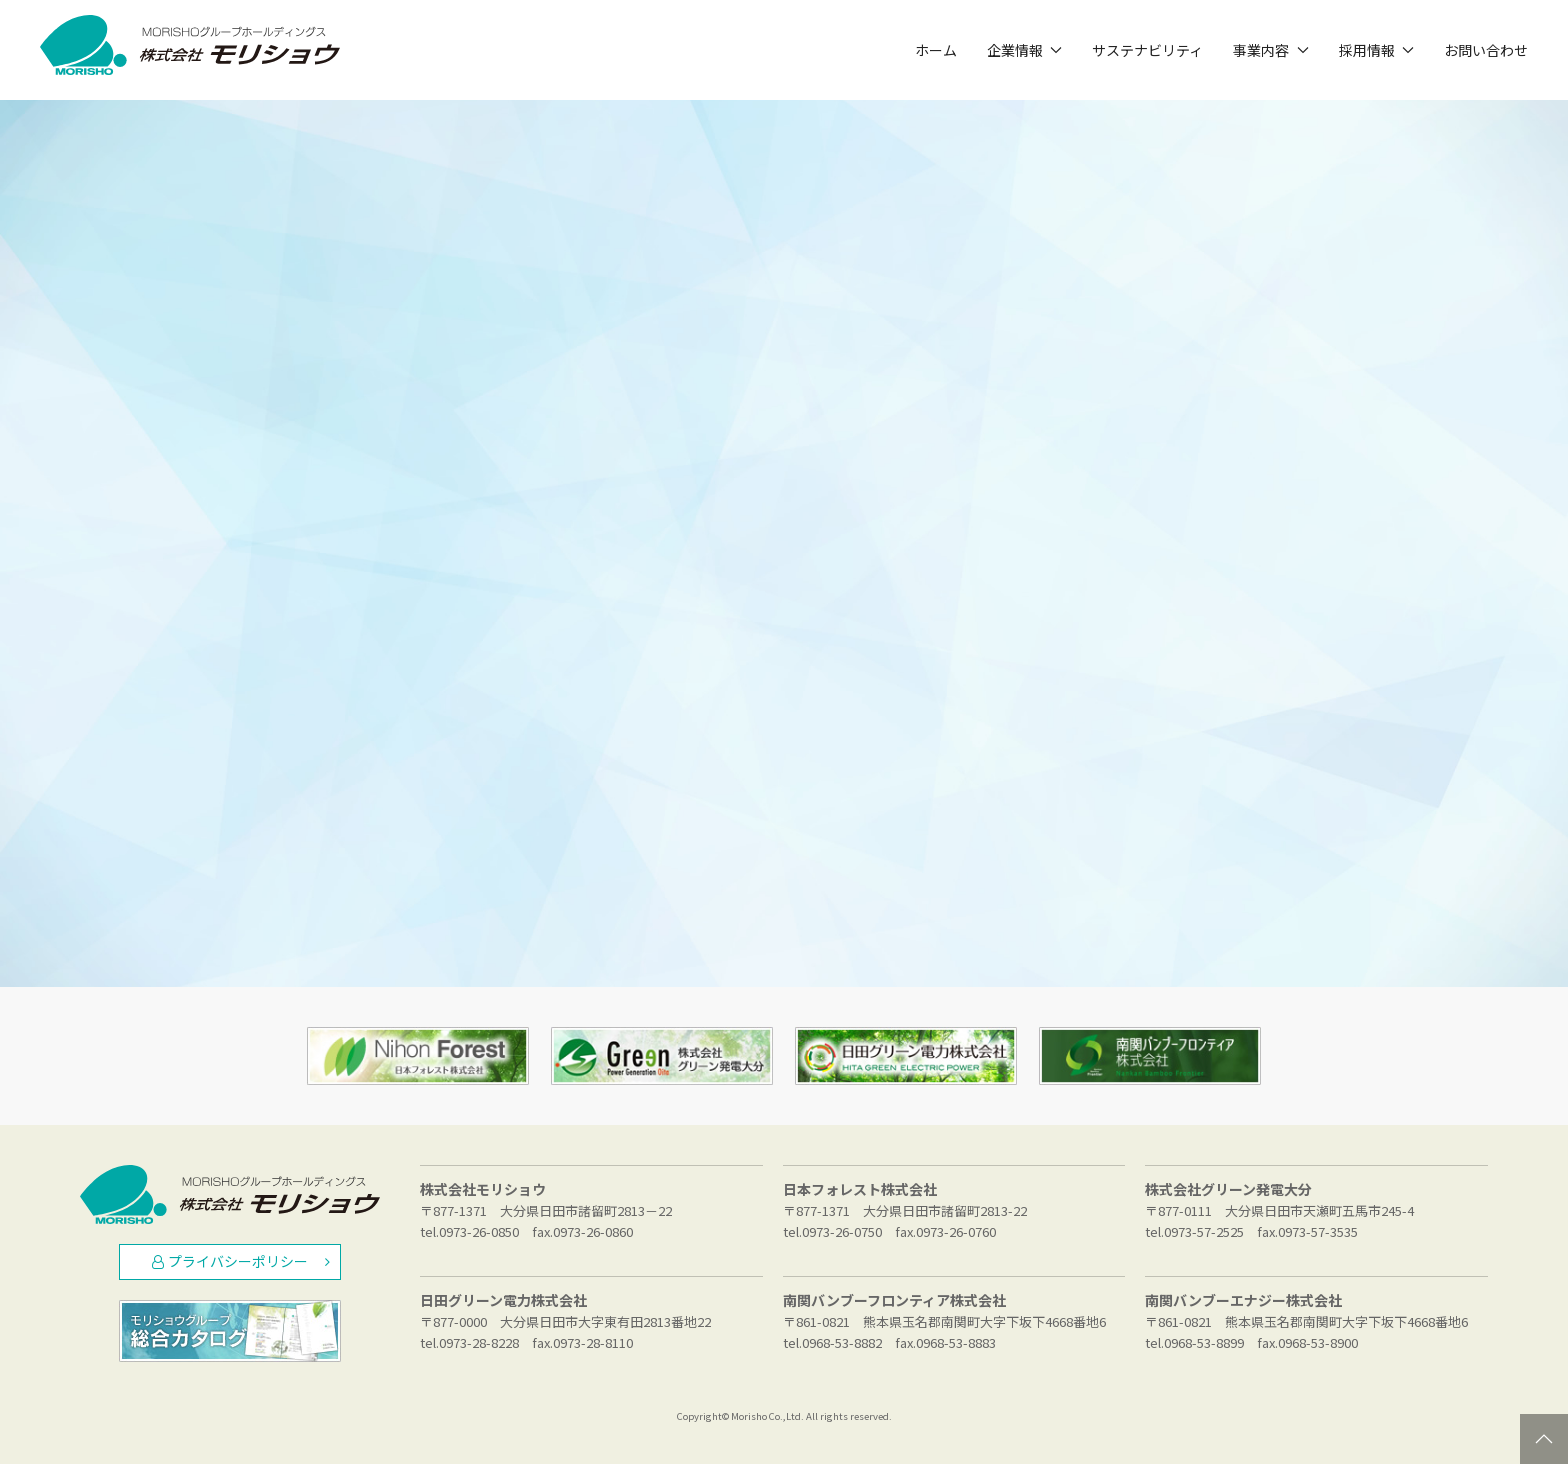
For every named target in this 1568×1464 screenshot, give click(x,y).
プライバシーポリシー (241, 1261)
